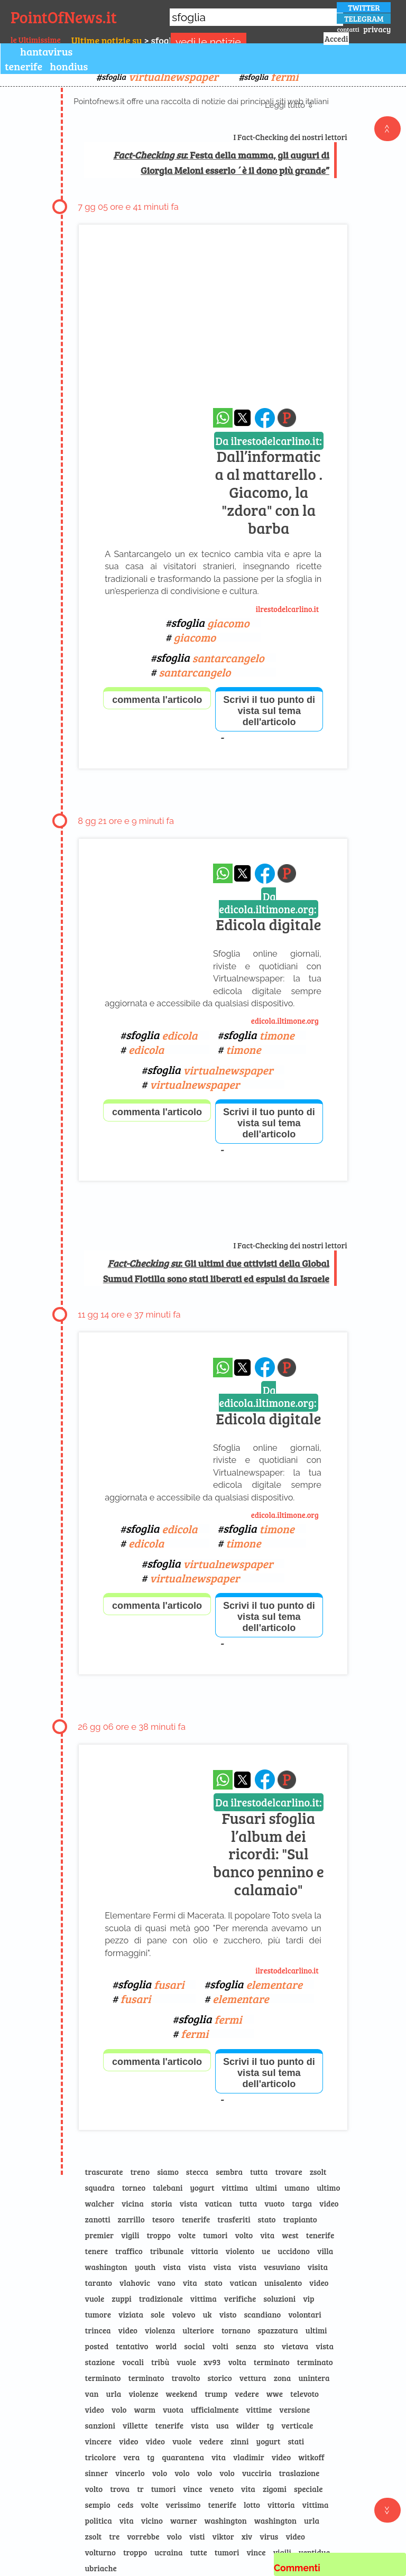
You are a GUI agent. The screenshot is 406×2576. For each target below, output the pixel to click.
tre (114, 2536)
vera (131, 2457)
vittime (259, 2409)
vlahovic (134, 2282)
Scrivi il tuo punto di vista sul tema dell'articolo (269, 710)
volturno (100, 2552)
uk (206, 2314)
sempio (97, 2504)
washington (106, 2267)
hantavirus (46, 51)
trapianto (300, 2219)
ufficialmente (215, 2409)
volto (244, 2235)
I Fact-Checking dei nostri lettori (290, 137)
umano (296, 2187)
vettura (252, 2378)
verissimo (183, 2504)
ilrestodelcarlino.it (287, 609)
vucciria (257, 2473)
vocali (133, 2362)
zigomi (275, 2489)
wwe (274, 2393)
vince (192, 2489)
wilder (248, 2425)
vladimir (248, 2457)
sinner (96, 2473)
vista (189, 2203)
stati (296, 2441)
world (166, 2346)
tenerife (23, 66)
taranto (98, 2282)
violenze (143, 2393)
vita (267, 2235)
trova (120, 2489)
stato (267, 2219)
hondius (69, 66)
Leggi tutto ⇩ (289, 105)
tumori (215, 2235)
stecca (197, 2171)
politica (98, 2520)
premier (99, 2235)
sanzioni (100, 2425)
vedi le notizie (208, 42)
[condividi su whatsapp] (223, 418)
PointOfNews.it (64, 16)
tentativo (132, 2346)
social (194, 2346)
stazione (100, 2362)
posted (97, 2346)
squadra (100, 2187)
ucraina (168, 2552)
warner (183, 2520)
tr (140, 2489)
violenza (160, 2330)
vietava (295, 2346)
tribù (160, 2362)
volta (237, 2362)
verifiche (240, 2298)
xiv (247, 2536)
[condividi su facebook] (265, 418)
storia (161, 2203)
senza (246, 2346)
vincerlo (130, 2473)
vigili (130, 2235)
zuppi (121, 2298)
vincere (98, 2441)
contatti (348, 29)
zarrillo (131, 2219)
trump (216, 2393)
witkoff (311, 2457)
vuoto (274, 2203)
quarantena (183, 2457)
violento (240, 2251)
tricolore (100, 2457)
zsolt (318, 2171)
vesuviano (282, 2267)
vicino (152, 2520)
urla (114, 2393)
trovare (288, 2171)
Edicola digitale (268, 911)
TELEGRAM (363, 18)
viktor (223, 2536)
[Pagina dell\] (287, 418)
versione (294, 2409)
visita (318, 2267)
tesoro (163, 2219)
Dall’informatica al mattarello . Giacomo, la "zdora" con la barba (269, 486)
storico (220, 2378)
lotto (252, 2504)
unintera (313, 2378)
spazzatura (278, 2330)
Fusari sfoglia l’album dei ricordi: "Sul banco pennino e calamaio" (268, 1847)
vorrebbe (143, 2536)
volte (187, 2235)
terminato (272, 2362)
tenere (96, 2251)
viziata (130, 2314)
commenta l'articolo (157, 699)
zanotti (97, 2219)
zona (282, 2378)
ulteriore (198, 2330)
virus (269, 2536)
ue (266, 2251)
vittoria (204, 2251)
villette (135, 2425)
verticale (297, 2425)
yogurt (202, 2187)
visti (197, 2536)
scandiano (262, 2314)
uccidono (294, 2251)
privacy (377, 29)
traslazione (299, 2473)
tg (270, 2425)
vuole (95, 2298)
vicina (133, 2203)
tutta (259, 2171)
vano (167, 2282)
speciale (308, 2489)
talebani (167, 2187)
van (92, 2393)
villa (325, 2251)
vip (308, 2298)
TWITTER (364, 7)
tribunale (167, 2251)
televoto (304, 2393)
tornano (236, 2330)
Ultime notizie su (106, 40)
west (290, 2235)
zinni (239, 2441)
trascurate (104, 2171)
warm (144, 2409)
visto (228, 2314)
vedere (247, 2393)
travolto (185, 2378)
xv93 (212, 2362)
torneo (133, 2187)
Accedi (336, 38)
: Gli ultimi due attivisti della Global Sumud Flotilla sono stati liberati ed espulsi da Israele (216, 1271)
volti (220, 2346)
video (328, 2203)
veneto (222, 2489)
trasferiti (233, 2219)
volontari (304, 2314)
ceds (126, 2504)
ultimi (266, 2187)
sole (157, 2314)
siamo (168, 2171)
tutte (198, 2552)
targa (302, 2203)
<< (387, 129)
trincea (98, 2330)
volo (119, 2409)
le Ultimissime (36, 39)
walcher (99, 2203)
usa (222, 2425)
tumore (98, 2314)
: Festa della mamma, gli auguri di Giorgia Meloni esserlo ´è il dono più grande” (221, 163)
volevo (183, 2314)
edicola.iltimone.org (285, 1020)
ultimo (328, 2187)
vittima (235, 2187)
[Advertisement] (213, 326)
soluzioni (279, 2298)
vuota (173, 2409)
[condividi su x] (242, 418)
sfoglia (160, 76)
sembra (229, 2171)
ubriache (101, 2568)
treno (140, 2171)
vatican (218, 2203)
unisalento (283, 2282)
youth (145, 2267)
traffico (129, 2251)
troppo (158, 2235)
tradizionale (161, 2298)
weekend (181, 2393)
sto (269, 2346)
